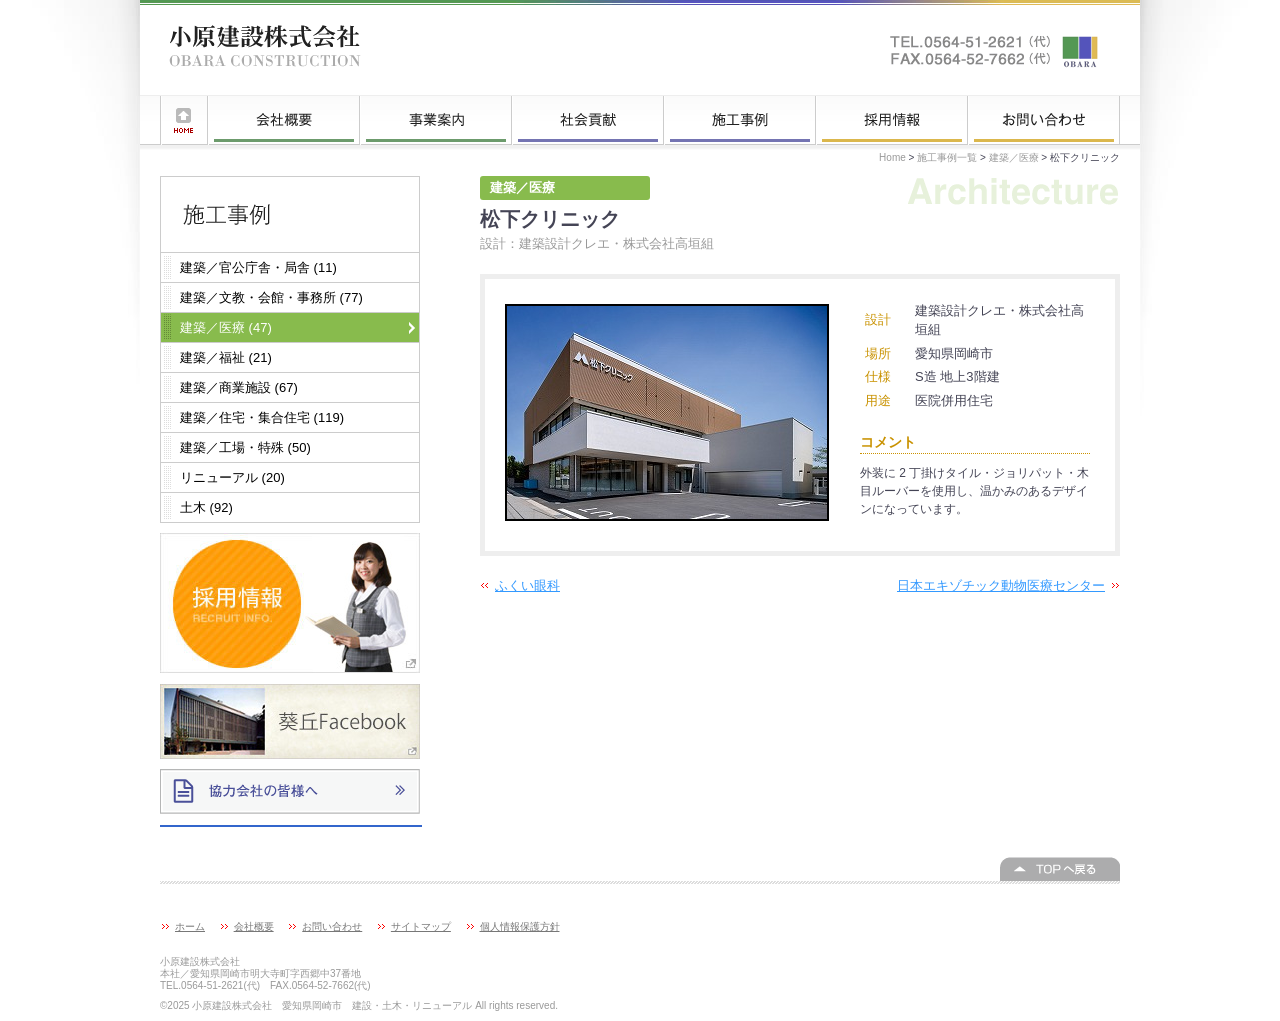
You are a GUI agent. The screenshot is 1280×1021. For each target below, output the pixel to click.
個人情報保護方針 (520, 926)
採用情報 (892, 120)
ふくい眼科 (527, 585)
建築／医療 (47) (226, 327)
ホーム (184, 120)
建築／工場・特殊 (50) (245, 447)
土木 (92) (206, 507)
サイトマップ (421, 926)
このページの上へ (1060, 869)
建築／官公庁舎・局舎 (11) (258, 267)
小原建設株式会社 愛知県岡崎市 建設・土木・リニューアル (265, 50)
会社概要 (284, 120)
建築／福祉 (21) (226, 357)
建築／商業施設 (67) (239, 387)
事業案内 (436, 120)
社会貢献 (588, 120)
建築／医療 (1014, 157)
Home (892, 157)
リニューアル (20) (232, 477)
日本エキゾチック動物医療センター (1001, 585)
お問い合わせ (1044, 120)
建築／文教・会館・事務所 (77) (271, 297)
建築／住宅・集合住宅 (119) (262, 417)
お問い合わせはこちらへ (995, 50)
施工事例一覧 (740, 120)
